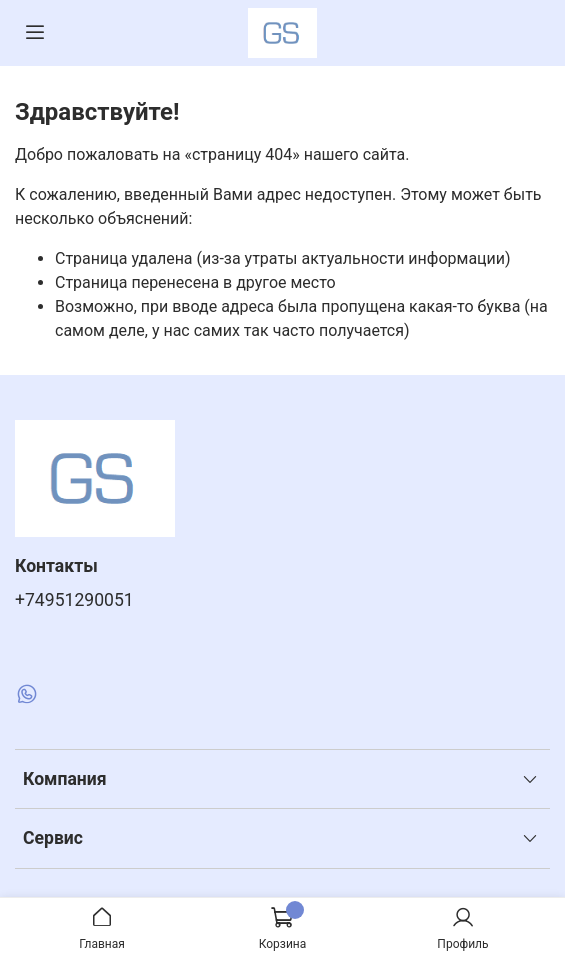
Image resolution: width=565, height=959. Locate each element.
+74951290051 (74, 600)
